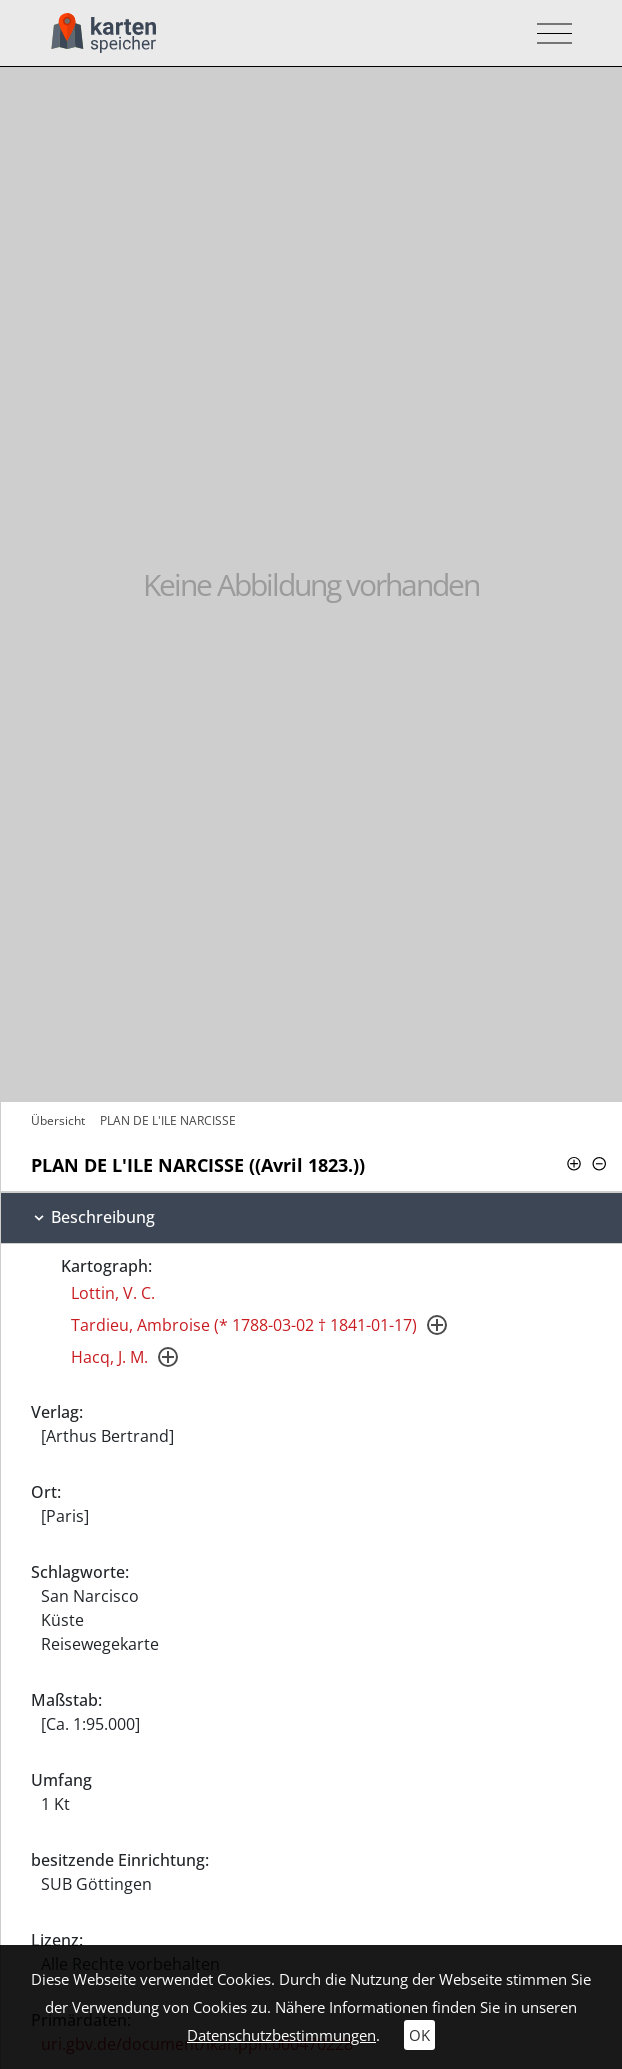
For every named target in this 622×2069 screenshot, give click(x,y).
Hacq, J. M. (109, 1357)
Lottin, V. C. (113, 1293)
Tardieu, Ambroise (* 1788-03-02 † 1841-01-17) (244, 1325)
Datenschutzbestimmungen (281, 2035)
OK (419, 2035)
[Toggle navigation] (548, 33)
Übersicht (58, 1120)
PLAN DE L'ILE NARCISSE (168, 1120)
